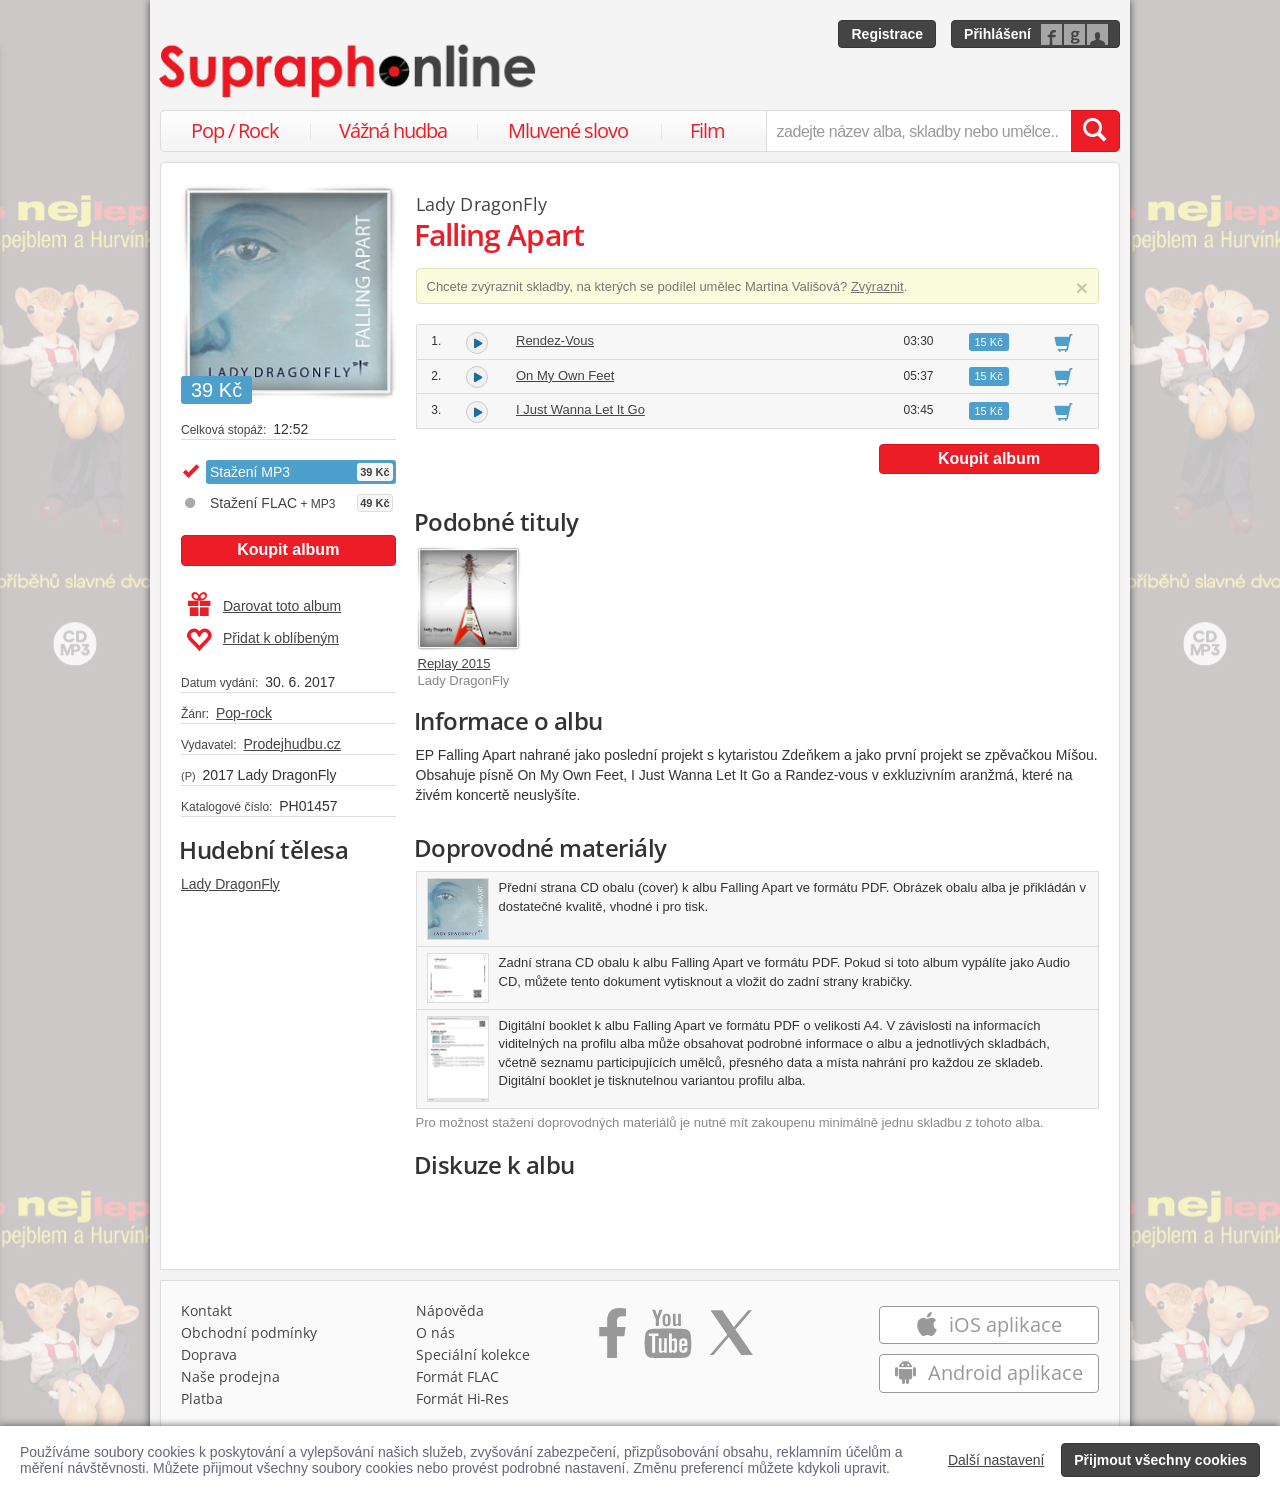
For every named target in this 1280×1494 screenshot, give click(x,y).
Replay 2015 (454, 663)
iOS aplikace (988, 1324)
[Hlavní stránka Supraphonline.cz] (349, 71)
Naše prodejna (230, 1376)
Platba (202, 1398)
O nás (435, 1332)
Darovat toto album (264, 606)
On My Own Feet (565, 375)
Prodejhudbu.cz (291, 744)
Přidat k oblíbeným (262, 640)
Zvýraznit (877, 286)
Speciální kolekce (473, 1354)
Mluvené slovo (568, 130)
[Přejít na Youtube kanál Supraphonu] (667, 1340)
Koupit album (288, 549)
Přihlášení (997, 34)
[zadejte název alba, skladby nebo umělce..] (918, 131)
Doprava (209, 1354)
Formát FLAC (457, 1376)
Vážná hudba (393, 130)
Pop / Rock (235, 130)
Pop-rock (244, 713)
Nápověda (450, 1310)
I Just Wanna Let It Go (580, 409)
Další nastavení (996, 1460)
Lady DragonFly (230, 884)
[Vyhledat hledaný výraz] (1095, 131)
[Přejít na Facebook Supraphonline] (612, 1340)
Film (707, 130)
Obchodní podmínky (249, 1332)
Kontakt (206, 1310)
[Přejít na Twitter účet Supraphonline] (731, 1340)
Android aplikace (988, 1372)
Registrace (887, 34)
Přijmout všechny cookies (1160, 1460)
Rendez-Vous (555, 340)
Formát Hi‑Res (463, 1398)
